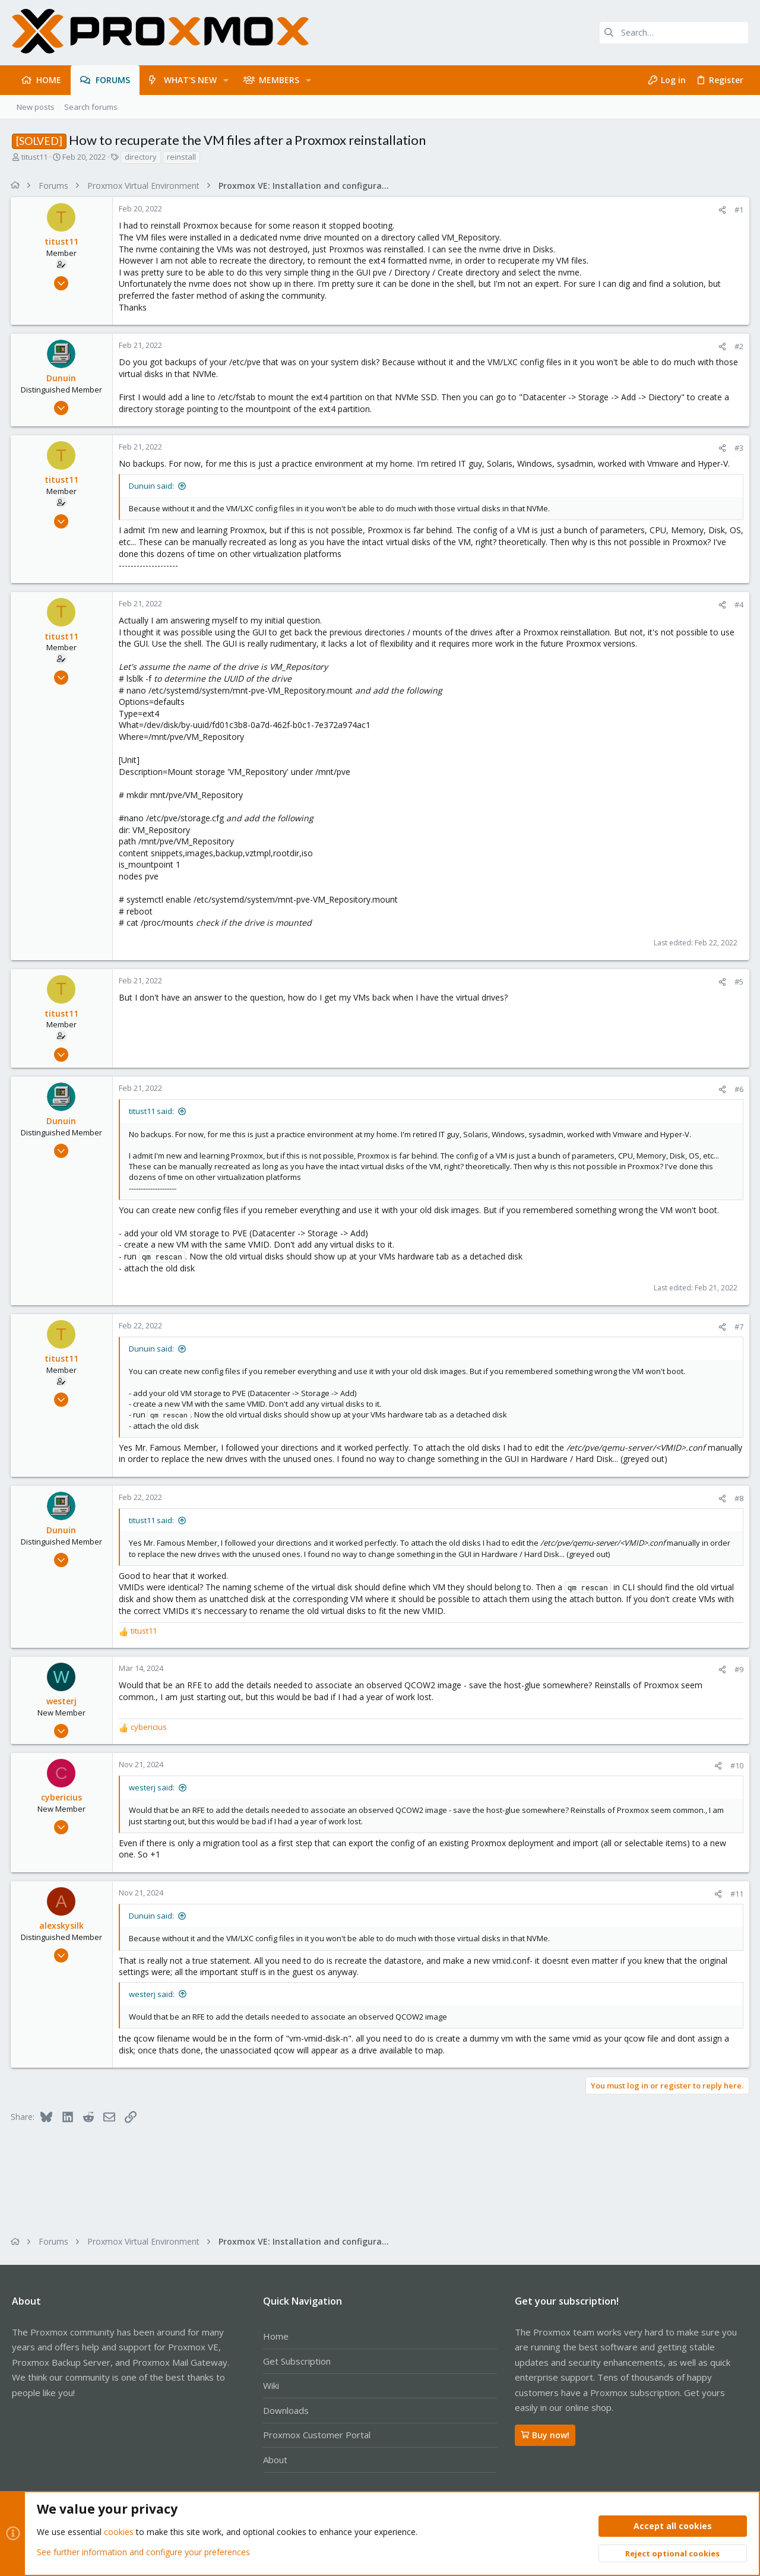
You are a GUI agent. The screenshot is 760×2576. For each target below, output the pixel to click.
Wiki (271, 2385)
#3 (737, 447)
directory (141, 156)
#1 (737, 209)
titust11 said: (152, 1111)
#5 (737, 981)
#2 (737, 346)
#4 (737, 604)
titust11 (34, 156)
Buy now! (545, 2435)
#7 (737, 1326)
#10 (735, 1765)
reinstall (181, 156)
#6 (737, 1089)
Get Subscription (297, 2361)
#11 (735, 1893)
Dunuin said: (152, 485)
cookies (119, 2532)
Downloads (286, 2410)
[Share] (721, 210)
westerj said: (153, 1787)
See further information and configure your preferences (143, 2552)
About (275, 2460)
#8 (737, 1498)
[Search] (674, 32)
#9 (737, 1669)
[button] (226, 80)
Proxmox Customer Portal (316, 2435)
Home (276, 2336)
